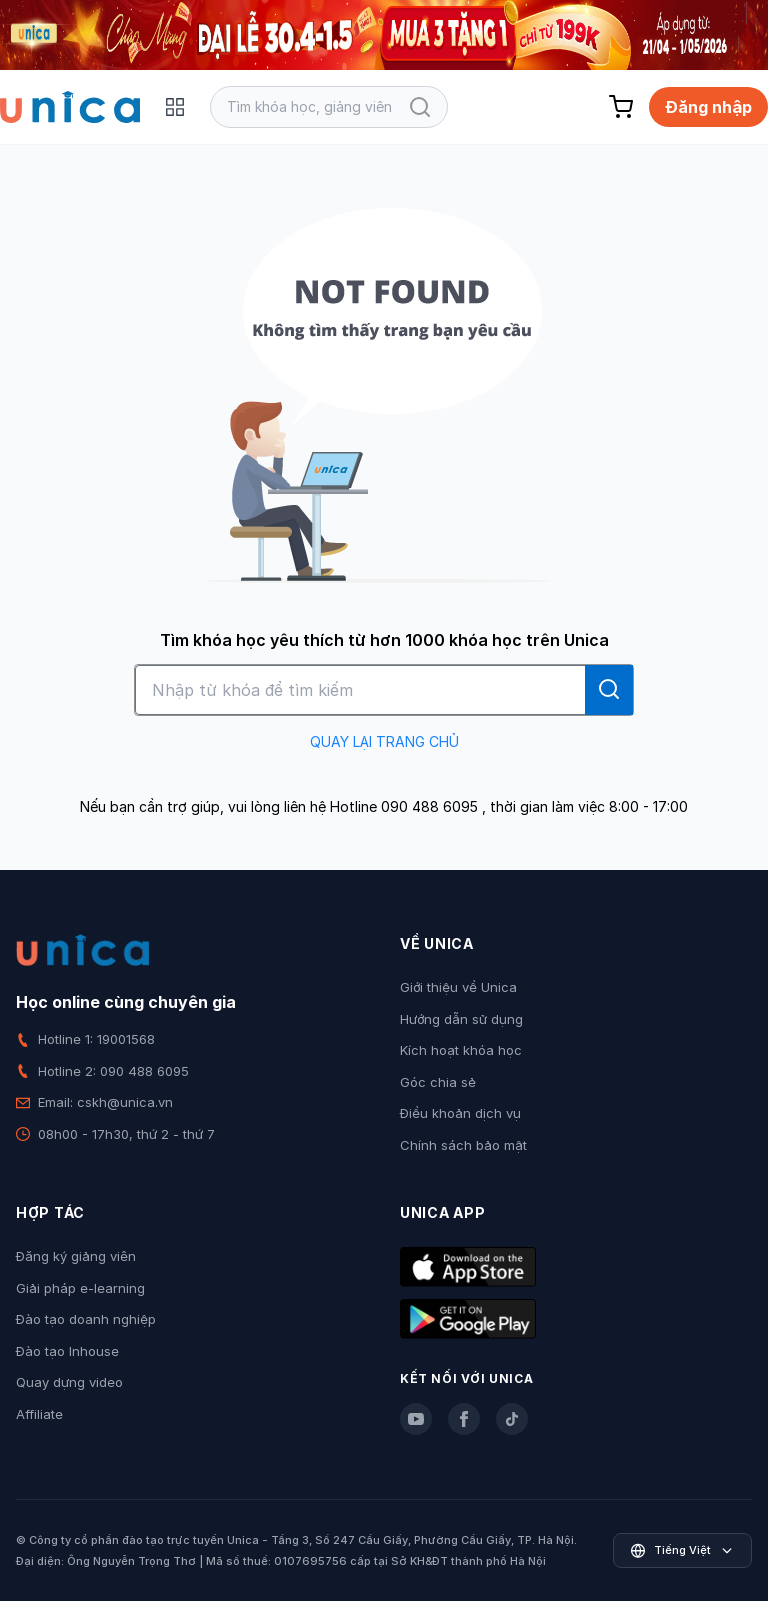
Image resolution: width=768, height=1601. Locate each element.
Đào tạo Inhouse (67, 1351)
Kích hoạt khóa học (461, 1050)
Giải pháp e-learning (80, 1288)
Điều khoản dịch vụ (460, 1113)
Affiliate (39, 1414)
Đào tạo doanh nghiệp (86, 1319)
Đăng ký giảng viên (76, 1256)
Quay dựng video (69, 1382)
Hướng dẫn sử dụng (461, 1019)
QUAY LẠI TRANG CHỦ (384, 741)
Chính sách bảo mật (463, 1145)
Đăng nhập (708, 107)
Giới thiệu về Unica (458, 987)
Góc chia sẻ (438, 1082)
